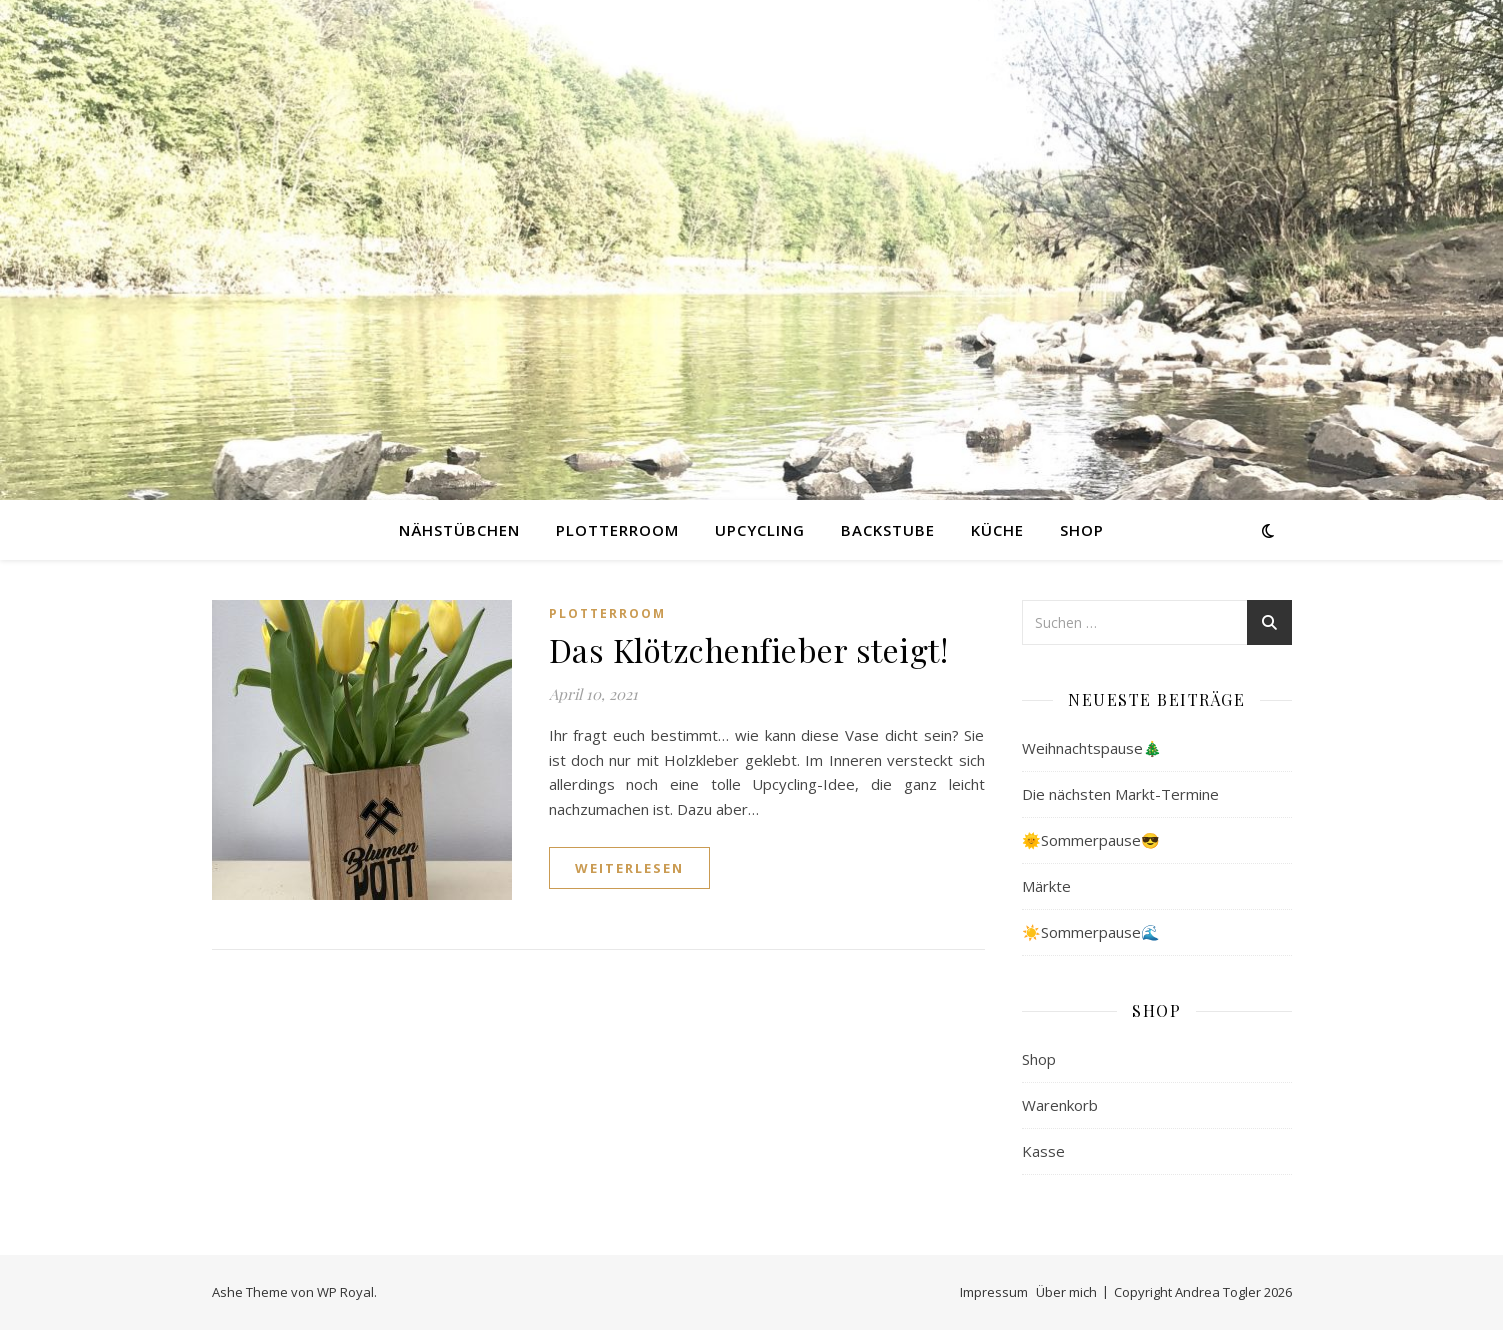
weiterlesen (629, 868)
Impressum (994, 1292)
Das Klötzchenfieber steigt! (749, 649)
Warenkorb (1060, 1105)
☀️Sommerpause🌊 (1091, 932)
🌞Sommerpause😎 (1091, 840)
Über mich (1066, 1292)
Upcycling (760, 530)
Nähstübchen (459, 530)
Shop (1082, 530)
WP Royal (345, 1292)
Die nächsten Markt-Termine (1120, 794)
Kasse (1043, 1151)
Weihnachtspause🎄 (1092, 748)
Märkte (1046, 886)
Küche (997, 530)
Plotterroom (617, 530)
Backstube (888, 530)
